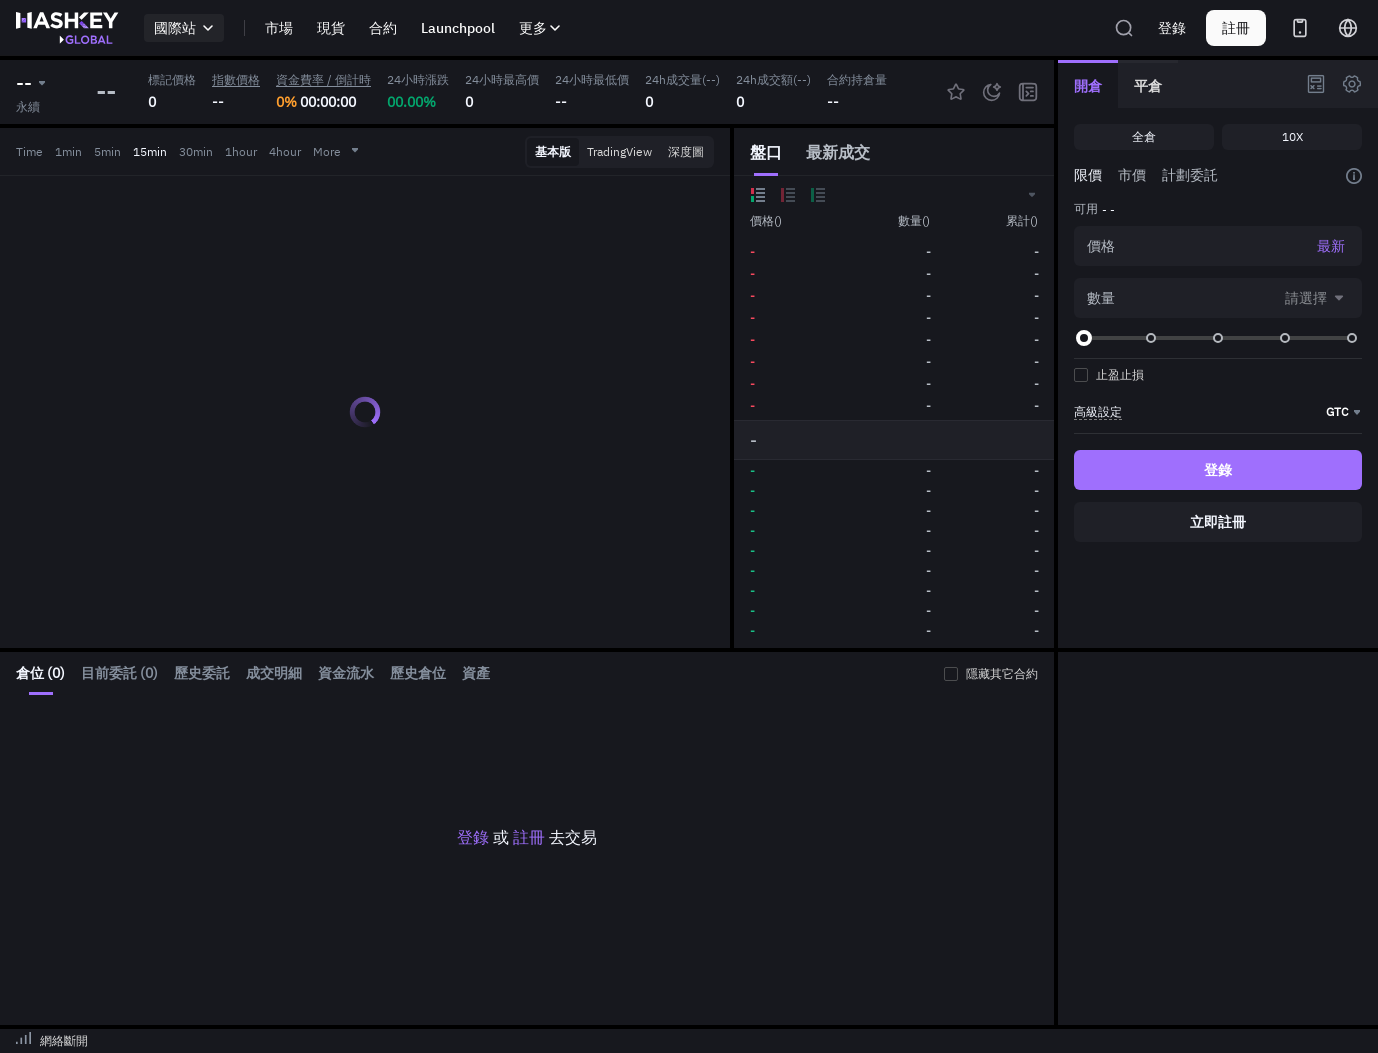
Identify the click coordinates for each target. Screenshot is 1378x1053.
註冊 (529, 837)
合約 (383, 28)
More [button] (337, 151)
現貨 (331, 28)
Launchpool (458, 28)
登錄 (1172, 28)
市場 (279, 28)
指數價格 (236, 79)
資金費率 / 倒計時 (323, 79)
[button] (1031, 195)
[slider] (1084, 338)
